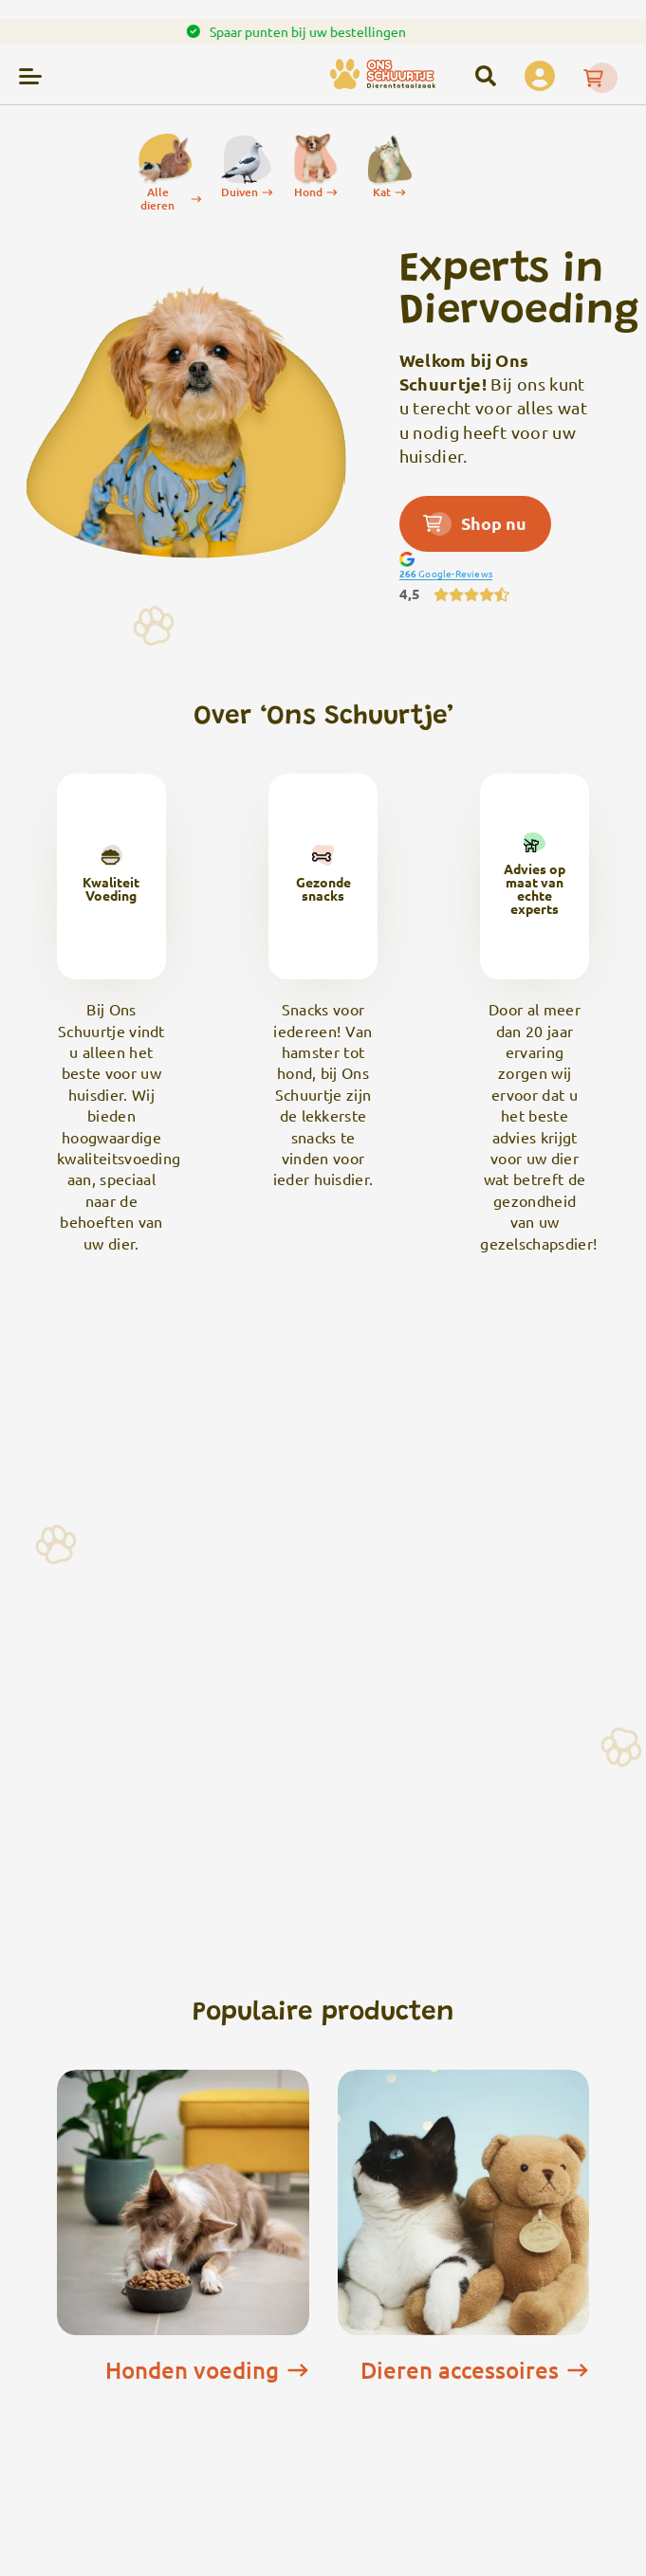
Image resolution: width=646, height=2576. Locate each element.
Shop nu (474, 523)
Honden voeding (207, 2369)
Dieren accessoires (474, 2369)
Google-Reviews (445, 573)
